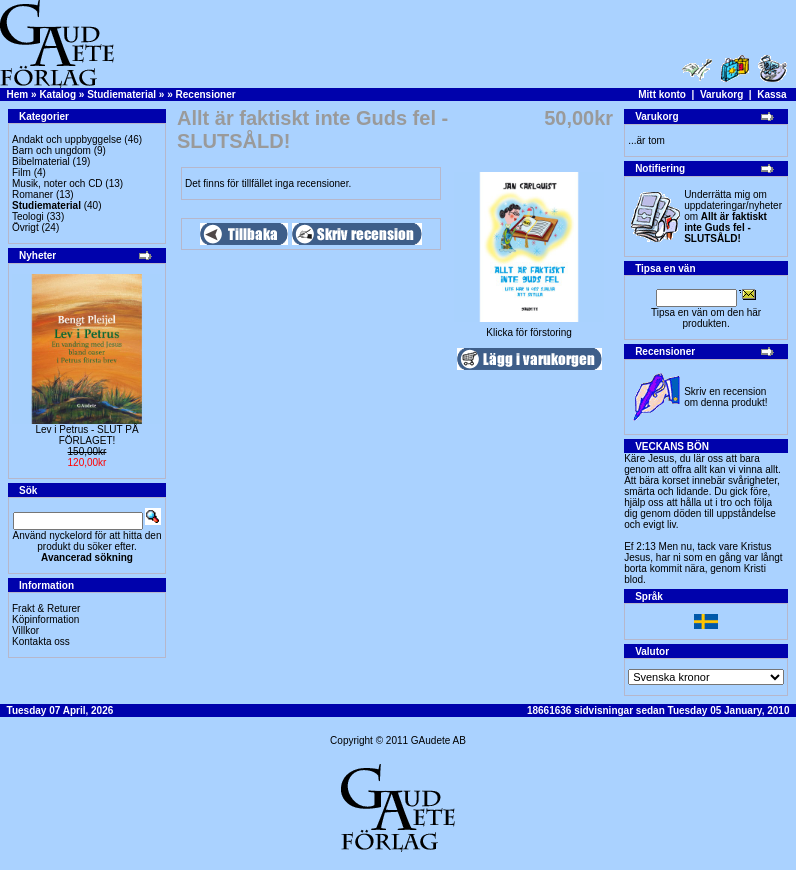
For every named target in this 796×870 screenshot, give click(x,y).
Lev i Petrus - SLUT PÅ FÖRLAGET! (86, 435)
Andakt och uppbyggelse (67, 139)
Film (21, 172)
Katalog (57, 94)
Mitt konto (662, 94)
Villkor (25, 630)
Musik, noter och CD (57, 183)
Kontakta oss (41, 641)
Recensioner (206, 94)
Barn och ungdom (51, 150)
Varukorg (721, 94)
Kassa (771, 94)
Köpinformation (45, 619)
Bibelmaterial (41, 161)
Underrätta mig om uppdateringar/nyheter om (733, 216)
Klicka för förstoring (529, 328)
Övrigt (25, 227)
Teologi (28, 216)
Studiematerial (121, 94)
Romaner (32, 194)
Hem (18, 94)
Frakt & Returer (46, 608)
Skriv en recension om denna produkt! (725, 397)
